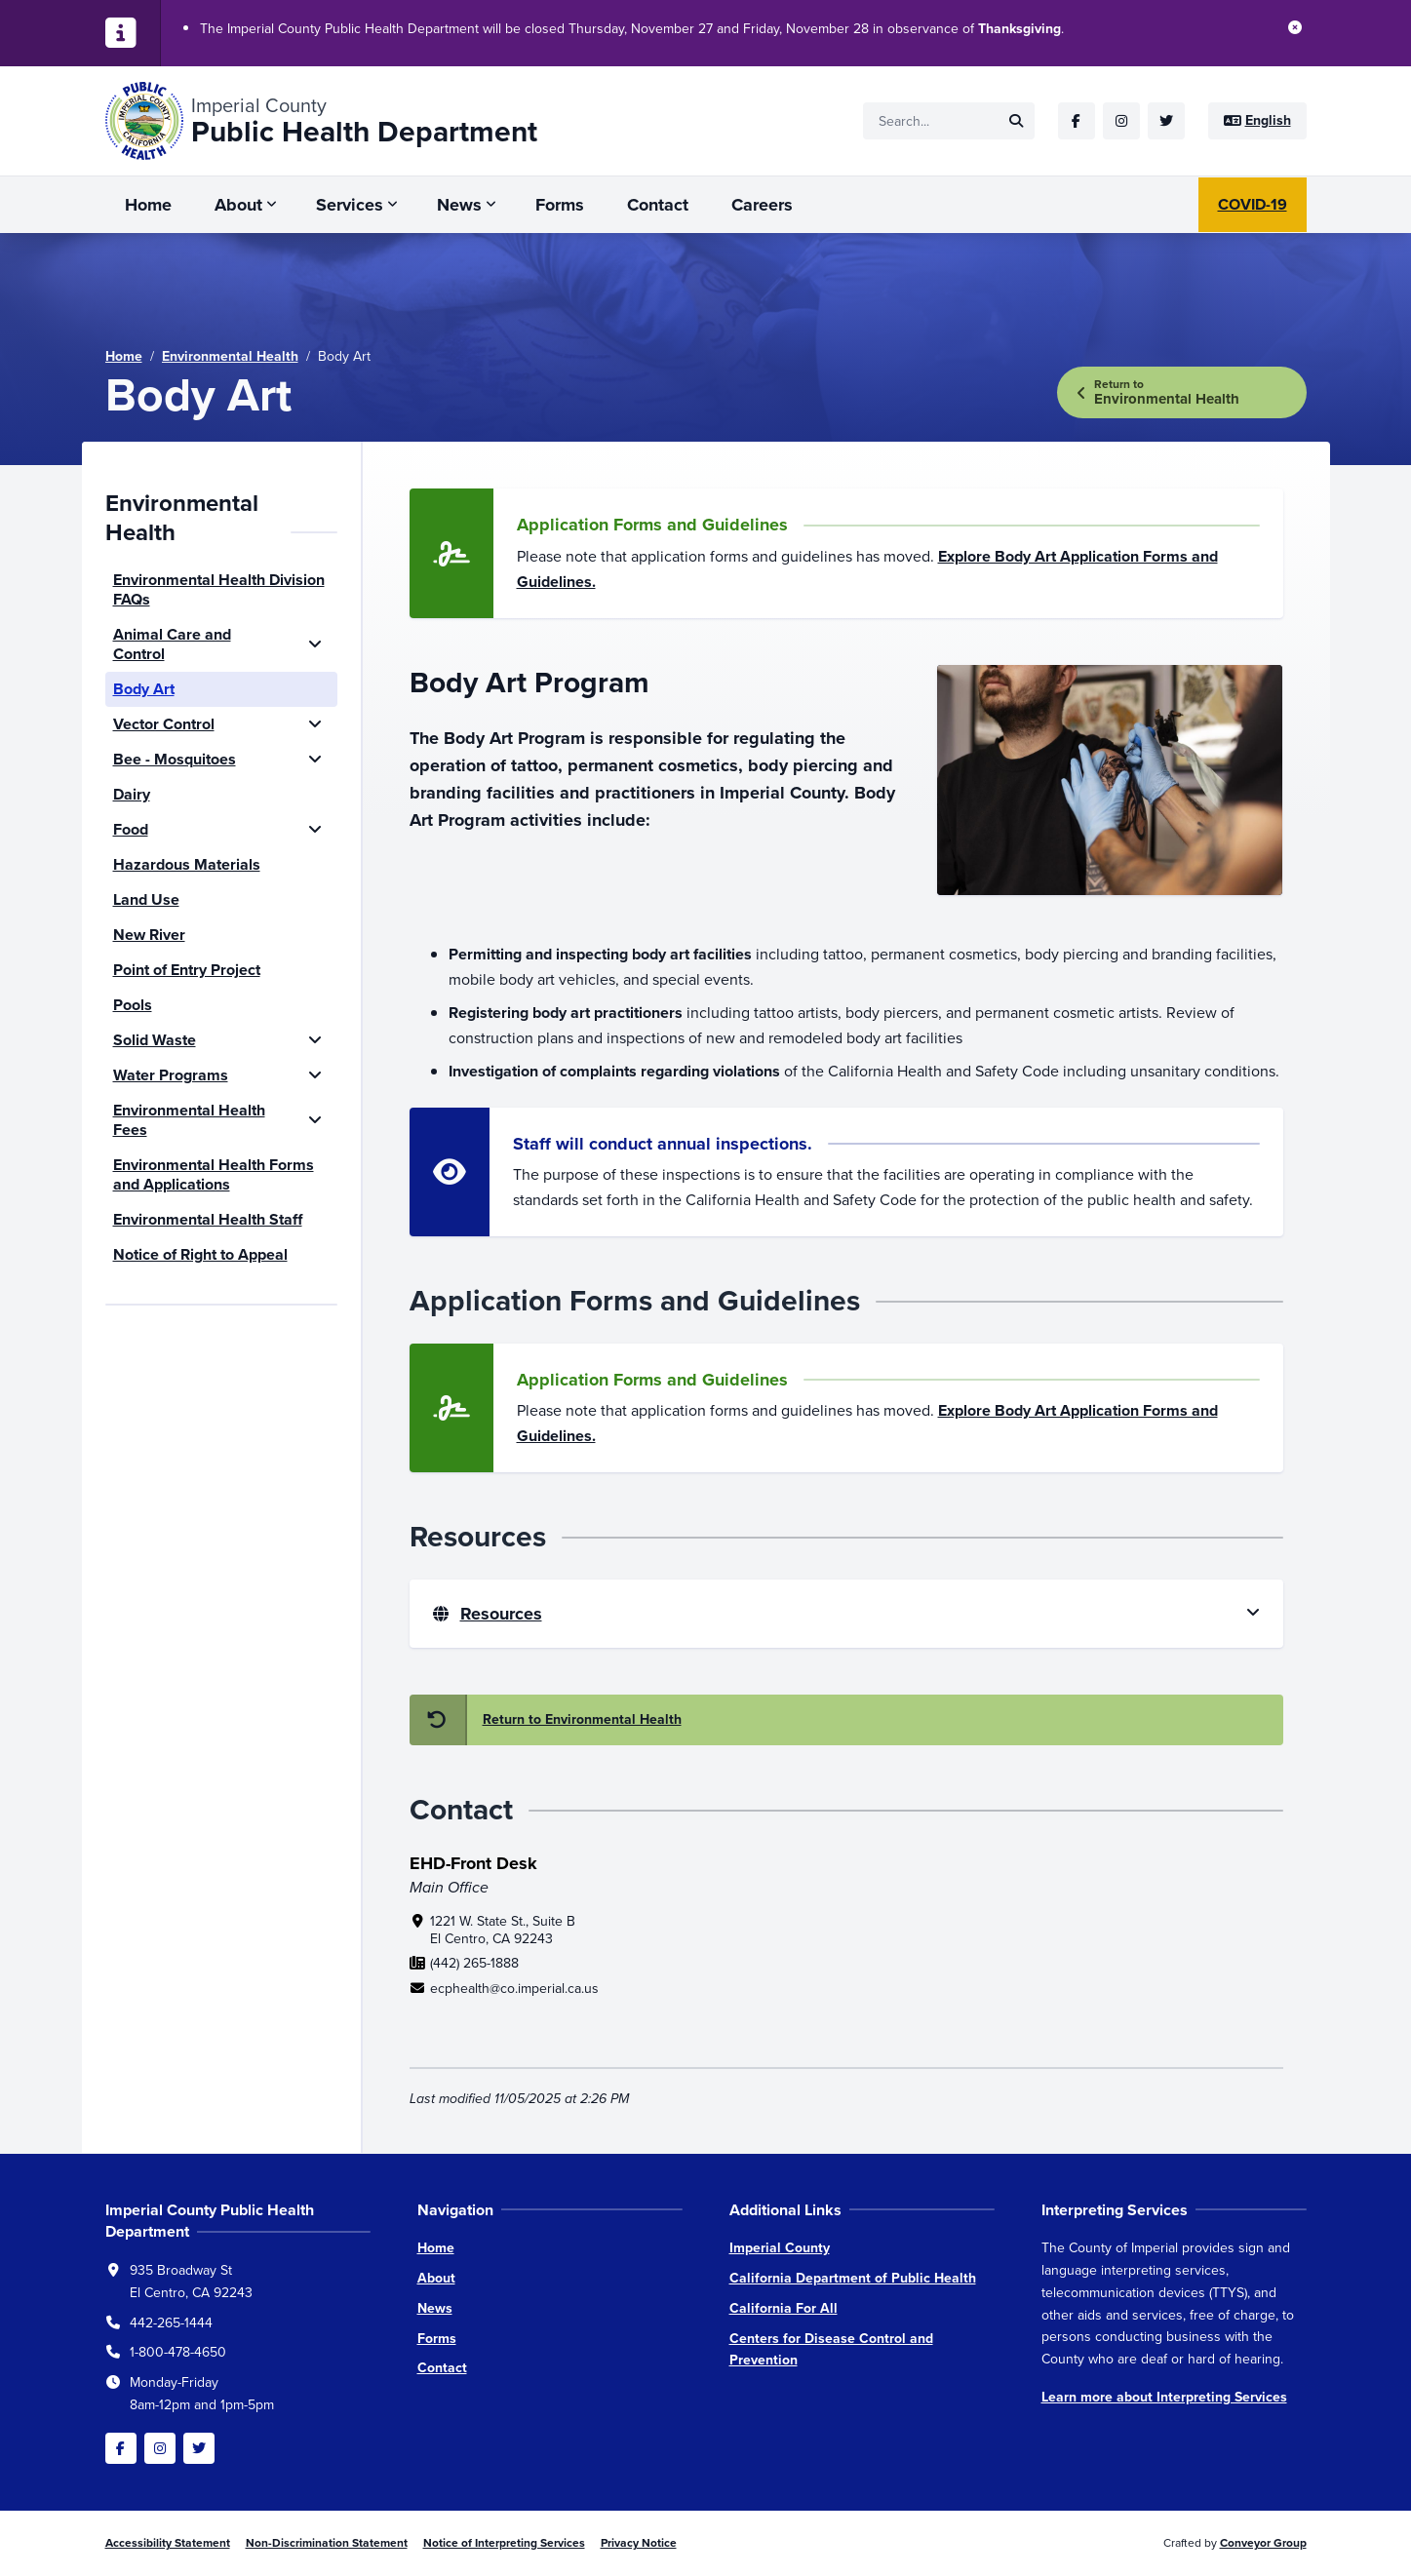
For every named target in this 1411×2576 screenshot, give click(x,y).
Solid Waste (154, 1040)
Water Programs (170, 1075)
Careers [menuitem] (762, 204)
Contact (442, 2368)
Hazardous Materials (186, 864)
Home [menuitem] (148, 204)
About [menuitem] (238, 204)
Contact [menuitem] (657, 204)
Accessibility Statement (167, 2543)
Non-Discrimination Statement (327, 2543)
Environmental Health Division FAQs (219, 589)
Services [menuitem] (349, 204)
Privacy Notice (639, 2543)
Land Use (146, 899)
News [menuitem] (459, 204)
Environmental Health (230, 356)
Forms (436, 2338)
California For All (783, 2308)
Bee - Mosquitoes (174, 759)
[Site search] (949, 120)
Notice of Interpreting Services (504, 2543)
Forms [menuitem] (559, 204)
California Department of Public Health (852, 2278)
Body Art (144, 689)
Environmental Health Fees (189, 1120)
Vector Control (164, 724)
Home (123, 356)
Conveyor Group (1263, 2543)
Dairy (131, 794)
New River (149, 934)
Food (130, 829)
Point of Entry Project (186, 969)
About (436, 2278)
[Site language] (1257, 120)
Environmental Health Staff (207, 1219)
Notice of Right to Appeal (200, 1254)
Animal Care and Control (172, 644)
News (434, 2308)
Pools (132, 1005)
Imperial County (779, 2248)
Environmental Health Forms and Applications (213, 1174)
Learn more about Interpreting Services (1164, 2397)
